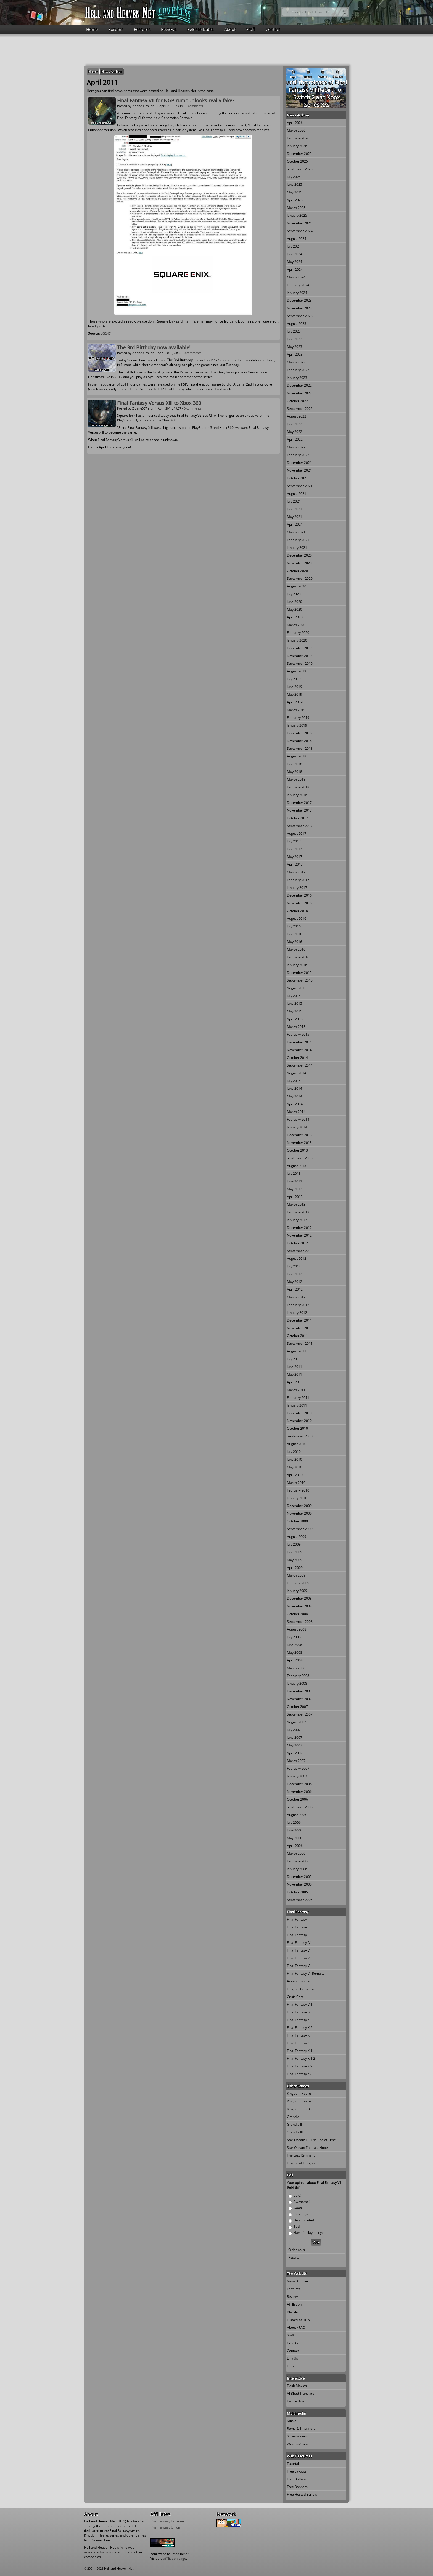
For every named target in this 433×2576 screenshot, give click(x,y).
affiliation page (174, 2558)
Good (298, 2207)
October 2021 (297, 478)
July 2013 (294, 1173)
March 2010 (296, 1482)
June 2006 (294, 1830)
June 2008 (294, 1644)
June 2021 (294, 509)
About (230, 29)
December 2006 (299, 1784)
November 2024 (299, 223)
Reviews (168, 29)
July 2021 (294, 501)
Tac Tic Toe (295, 2401)
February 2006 (298, 1861)
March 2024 (296, 277)
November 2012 (299, 1235)
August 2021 (296, 493)
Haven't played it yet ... (311, 2232)
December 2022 (299, 385)
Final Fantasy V (298, 1950)
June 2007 (294, 1737)
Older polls (296, 2249)
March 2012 (296, 1297)
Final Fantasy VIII (299, 2004)
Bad (297, 2226)
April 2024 (295, 269)
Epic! (297, 2195)
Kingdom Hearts (299, 2093)
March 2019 (296, 710)
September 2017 (300, 825)
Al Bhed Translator (301, 2393)
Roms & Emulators (301, 2428)
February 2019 (298, 717)
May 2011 (294, 1374)
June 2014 (294, 1088)
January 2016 (297, 965)
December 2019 (299, 648)
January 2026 (297, 145)
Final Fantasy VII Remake (305, 1973)
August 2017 (296, 833)
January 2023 (297, 377)
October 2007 (297, 1706)
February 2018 (298, 787)
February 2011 (298, 1397)
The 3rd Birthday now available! (154, 347)
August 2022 (296, 416)
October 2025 (297, 161)
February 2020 (298, 632)
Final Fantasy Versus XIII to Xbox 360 (159, 403)
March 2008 (296, 1668)
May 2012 (294, 1281)
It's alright (301, 2214)
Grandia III (295, 2132)
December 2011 (299, 1320)
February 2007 (298, 1768)
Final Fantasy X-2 (300, 2027)
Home (92, 29)
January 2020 (297, 640)
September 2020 (300, 578)
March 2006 (296, 1853)
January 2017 (297, 887)
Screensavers (297, 2436)
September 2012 (300, 1250)
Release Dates (200, 29)
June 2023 (294, 339)
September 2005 (300, 1899)
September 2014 (300, 1065)
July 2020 (294, 594)
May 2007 (294, 1745)
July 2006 (294, 1822)
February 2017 (298, 880)
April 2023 (295, 354)
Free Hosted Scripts (302, 2494)
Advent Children (299, 1981)
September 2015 (300, 980)
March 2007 (296, 1760)
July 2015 (294, 995)
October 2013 (297, 1150)
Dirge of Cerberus (301, 1989)
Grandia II (294, 2124)
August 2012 (296, 1258)
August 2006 (296, 1814)
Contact (273, 29)
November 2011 (299, 1328)
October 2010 (297, 1428)
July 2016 (294, 926)
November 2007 (299, 1699)
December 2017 (299, 802)
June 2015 (294, 1003)
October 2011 (297, 1335)
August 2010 (296, 1444)
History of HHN (298, 2319)
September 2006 (300, 1807)
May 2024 (294, 261)
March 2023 (296, 362)
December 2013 (299, 1135)
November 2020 (299, 563)
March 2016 (296, 949)
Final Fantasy (297, 1919)
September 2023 (300, 315)
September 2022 (300, 408)
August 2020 (296, 586)
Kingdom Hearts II (300, 2101)
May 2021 (294, 516)
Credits (292, 2343)
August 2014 (296, 1073)
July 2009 (294, 1544)
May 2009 (294, 1559)
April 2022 (295, 439)
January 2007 (297, 1776)
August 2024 (296, 238)
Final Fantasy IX (298, 2012)
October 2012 (297, 1243)
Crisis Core (295, 1996)
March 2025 (296, 207)
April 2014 (295, 1104)
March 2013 (296, 1204)
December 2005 (299, 1876)
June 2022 (294, 424)
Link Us (292, 2358)
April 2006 (295, 1845)
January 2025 (297, 215)
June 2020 (294, 601)
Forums (116, 29)
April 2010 (295, 1474)
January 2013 (297, 1219)
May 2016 (294, 941)
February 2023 (298, 370)
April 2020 (295, 617)
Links (291, 2366)
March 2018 (296, 779)
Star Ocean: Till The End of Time (311, 2140)
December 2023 (299, 300)
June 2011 (294, 1366)
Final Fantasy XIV (299, 2066)
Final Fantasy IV (298, 1942)
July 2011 (294, 1359)
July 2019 (294, 679)
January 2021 (297, 547)
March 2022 (296, 447)
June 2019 (294, 686)
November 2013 (299, 1142)
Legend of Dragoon (301, 2163)
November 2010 (299, 1420)
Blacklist (293, 2312)
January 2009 (297, 1590)
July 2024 (294, 246)
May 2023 (294, 346)
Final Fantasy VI (298, 1958)
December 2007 (299, 1691)
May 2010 (294, 1467)
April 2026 (295, 122)
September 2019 (300, 663)
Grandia (293, 2116)
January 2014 (297, 1127)
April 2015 (295, 1019)
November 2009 (299, 1513)
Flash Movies (297, 2385)
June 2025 (294, 184)
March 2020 (296, 625)
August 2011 (296, 1351)
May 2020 (294, 609)
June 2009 (294, 1552)
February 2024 (298, 285)
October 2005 (297, 1892)
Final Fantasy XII (299, 2043)
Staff (250, 29)
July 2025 (294, 176)
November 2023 (299, 308)
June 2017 (294, 849)
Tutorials (293, 2463)
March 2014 (296, 1111)
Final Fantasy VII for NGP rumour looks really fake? (175, 100)
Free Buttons (297, 2479)
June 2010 (294, 1459)
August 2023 (296, 323)
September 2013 (300, 1158)
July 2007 (294, 1729)
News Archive (111, 71)
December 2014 (299, 1042)
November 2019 (299, 655)
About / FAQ (296, 2327)
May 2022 (294, 431)
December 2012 (299, 1227)
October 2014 (297, 1057)
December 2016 (299, 895)
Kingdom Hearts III (301, 2109)
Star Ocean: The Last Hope (307, 2147)
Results (293, 2257)
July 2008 (294, 1637)
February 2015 (298, 1034)
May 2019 (294, 694)
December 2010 (299, 1413)
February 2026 (298, 138)
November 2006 (299, 1791)
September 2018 (300, 748)
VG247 (106, 333)
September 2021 (300, 485)
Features (142, 29)
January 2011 (297, 1405)
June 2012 (294, 1274)
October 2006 (297, 1799)
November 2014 (299, 1050)
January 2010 (297, 1498)
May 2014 (294, 1096)
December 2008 (299, 1598)
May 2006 (294, 1838)
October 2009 (297, 1521)
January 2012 (297, 1312)
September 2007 (300, 1714)
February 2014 (298, 1119)
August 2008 (296, 1629)
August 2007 (296, 1722)
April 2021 (295, 524)
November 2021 (299, 470)
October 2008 (297, 1614)
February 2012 (298, 1304)
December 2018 (299, 733)
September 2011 (300, 1343)
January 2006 (297, 1869)
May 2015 (294, 1011)
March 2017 (296, 872)
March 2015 (296, 1026)
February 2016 (298, 957)
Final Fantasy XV (299, 2074)
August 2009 (296, 1536)
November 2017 (299, 810)
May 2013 (294, 1189)
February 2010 (298, 1490)
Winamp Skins (297, 2444)
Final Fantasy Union (165, 2527)
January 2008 (297, 1683)
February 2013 (298, 1212)
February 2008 (298, 1675)
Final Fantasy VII (299, 1965)
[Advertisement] (216, 49)
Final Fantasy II (298, 1927)
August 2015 (296, 988)
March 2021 (296, 532)
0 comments (194, 106)
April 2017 (295, 864)
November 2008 (299, 1606)
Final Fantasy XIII (299, 2050)
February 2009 (298, 1583)
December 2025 (299, 153)
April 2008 (295, 1660)
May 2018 (294, 771)
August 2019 (296, 671)
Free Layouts (297, 2471)
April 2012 (295, 1289)
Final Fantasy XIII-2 (301, 2058)
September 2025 (300, 169)
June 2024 (294, 254)
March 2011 (296, 1389)
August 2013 (296, 1165)
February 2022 (298, 455)
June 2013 (294, 1181)
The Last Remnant (301, 2155)
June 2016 (294, 934)
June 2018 (294, 764)
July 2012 (294, 1266)
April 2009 (295, 1567)
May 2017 (294, 856)
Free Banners (297, 2486)
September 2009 (300, 1529)
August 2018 (296, 756)
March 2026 (296, 130)
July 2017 (294, 841)
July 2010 (294, 1451)
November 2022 (299, 393)
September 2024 (300, 230)
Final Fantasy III (298, 1934)
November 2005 (299, 1884)
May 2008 (294, 1652)
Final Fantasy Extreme (167, 2521)
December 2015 (299, 972)
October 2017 (297, 818)
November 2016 (299, 903)
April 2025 (295, 200)
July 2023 (294, 331)
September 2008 (300, 1621)
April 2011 (295, 1382)
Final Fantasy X (298, 2019)
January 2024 (297, 292)
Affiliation (294, 2304)
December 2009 (299, 1505)
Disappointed (304, 2220)
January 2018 (297, 795)
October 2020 (297, 570)
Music (291, 2420)
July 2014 (294, 1080)
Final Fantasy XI (298, 2035)
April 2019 (295, 702)
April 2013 (295, 1196)
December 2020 (299, 555)
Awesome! (302, 2201)
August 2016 (296, 918)
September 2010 (300, 1436)
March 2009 (296, 1575)
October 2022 (297, 400)
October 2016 (297, 910)
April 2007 (295, 1753)
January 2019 (297, 725)
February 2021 (298, 540)
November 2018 (299, 740)
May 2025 (294, 192)
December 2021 (299, 462)
